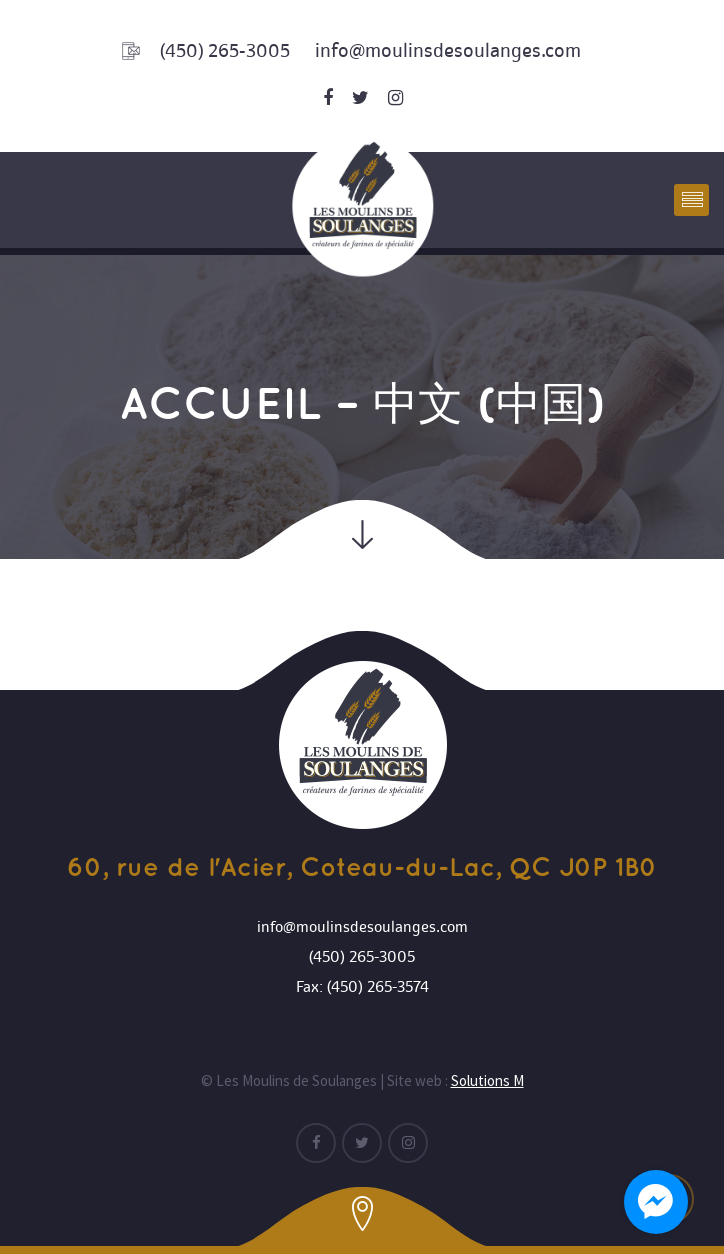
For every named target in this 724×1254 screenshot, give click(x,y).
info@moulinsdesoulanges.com (448, 50)
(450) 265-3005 (225, 51)
